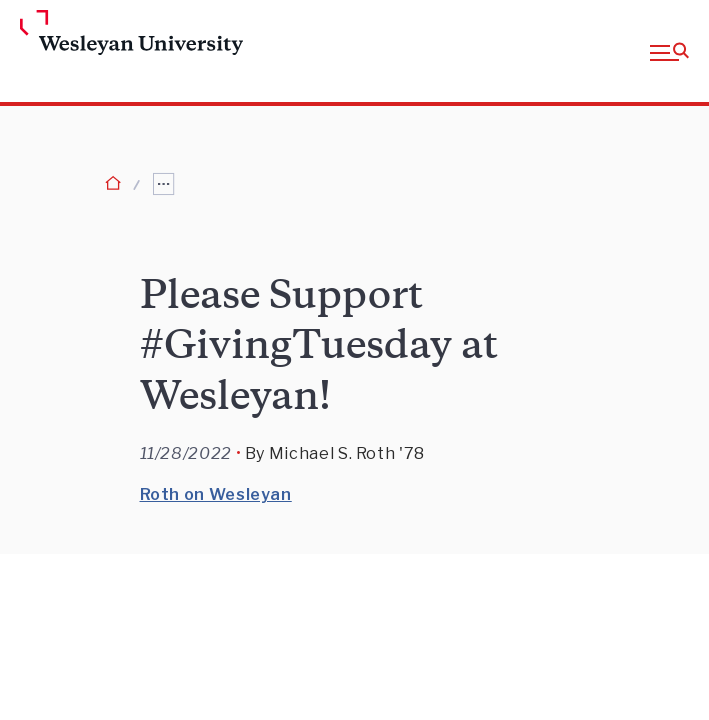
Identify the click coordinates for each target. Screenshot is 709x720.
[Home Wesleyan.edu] (93, 34)
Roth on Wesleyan (216, 494)
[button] (669, 51)
